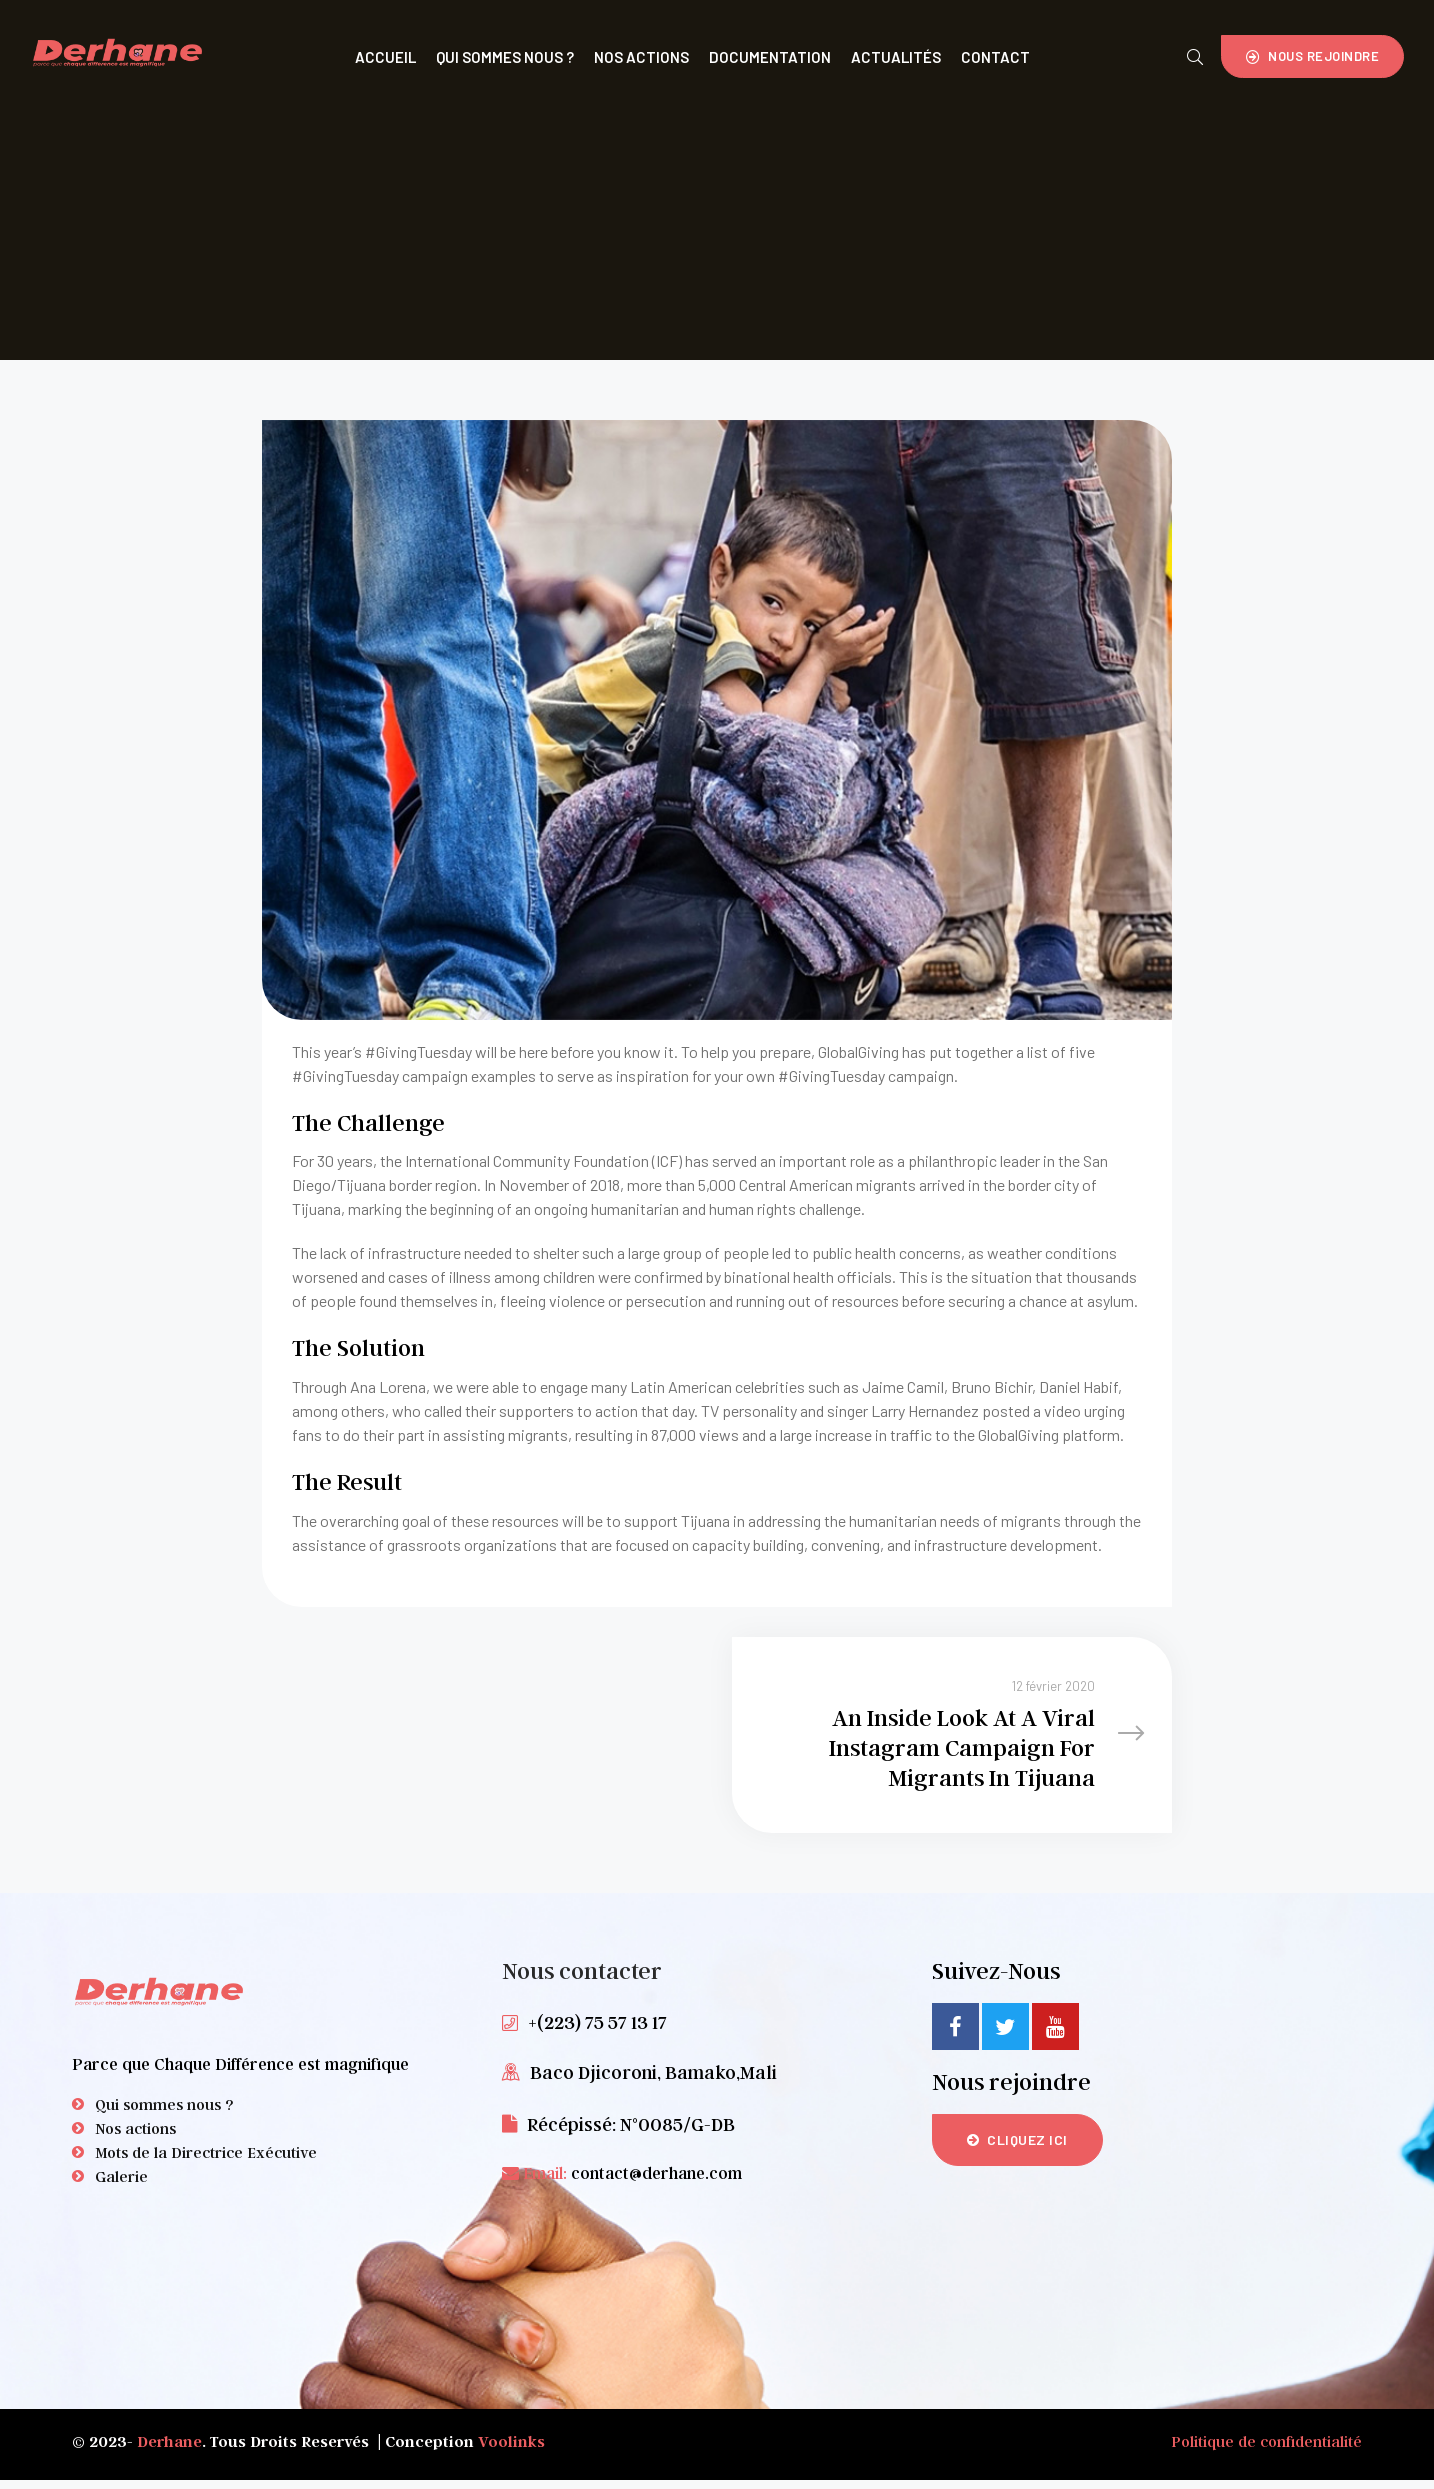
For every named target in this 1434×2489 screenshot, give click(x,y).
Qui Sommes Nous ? (505, 57)
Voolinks (511, 2450)
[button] (1313, 56)
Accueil (385, 57)
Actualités (896, 57)
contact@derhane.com (656, 2183)
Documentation (770, 57)
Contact (995, 57)
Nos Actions (641, 57)
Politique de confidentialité (1266, 2450)
